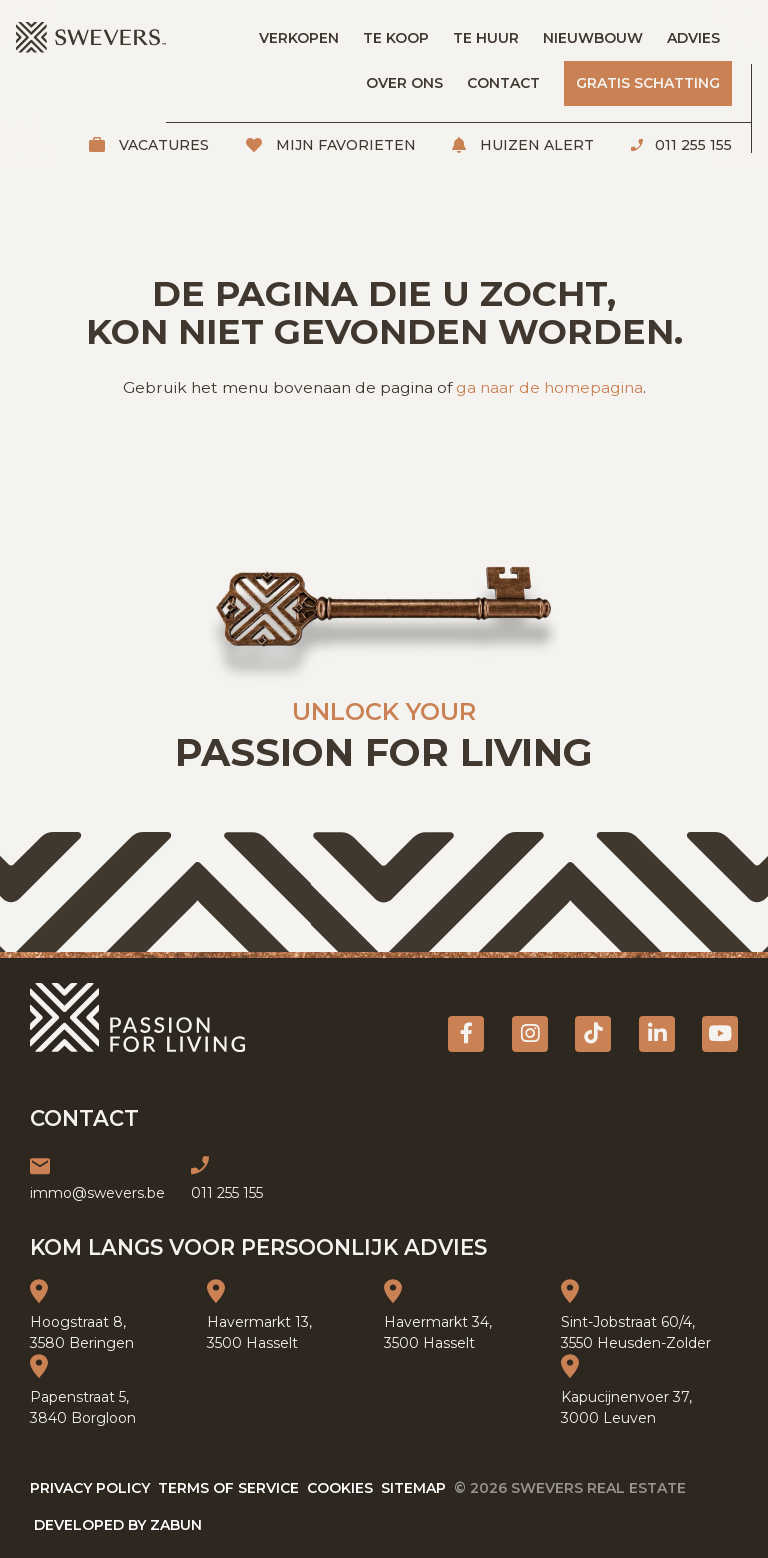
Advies (693, 38)
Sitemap (413, 1488)
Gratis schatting (648, 83)
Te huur (486, 38)
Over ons (404, 83)
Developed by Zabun (118, 1525)
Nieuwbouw (593, 38)
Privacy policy (90, 1488)
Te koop (396, 38)
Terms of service (228, 1488)
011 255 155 (691, 145)
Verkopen (299, 38)
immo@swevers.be (97, 1193)
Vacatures (162, 145)
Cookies (340, 1488)
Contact (503, 83)
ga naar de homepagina (549, 387)
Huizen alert (535, 145)
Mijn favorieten (344, 145)
